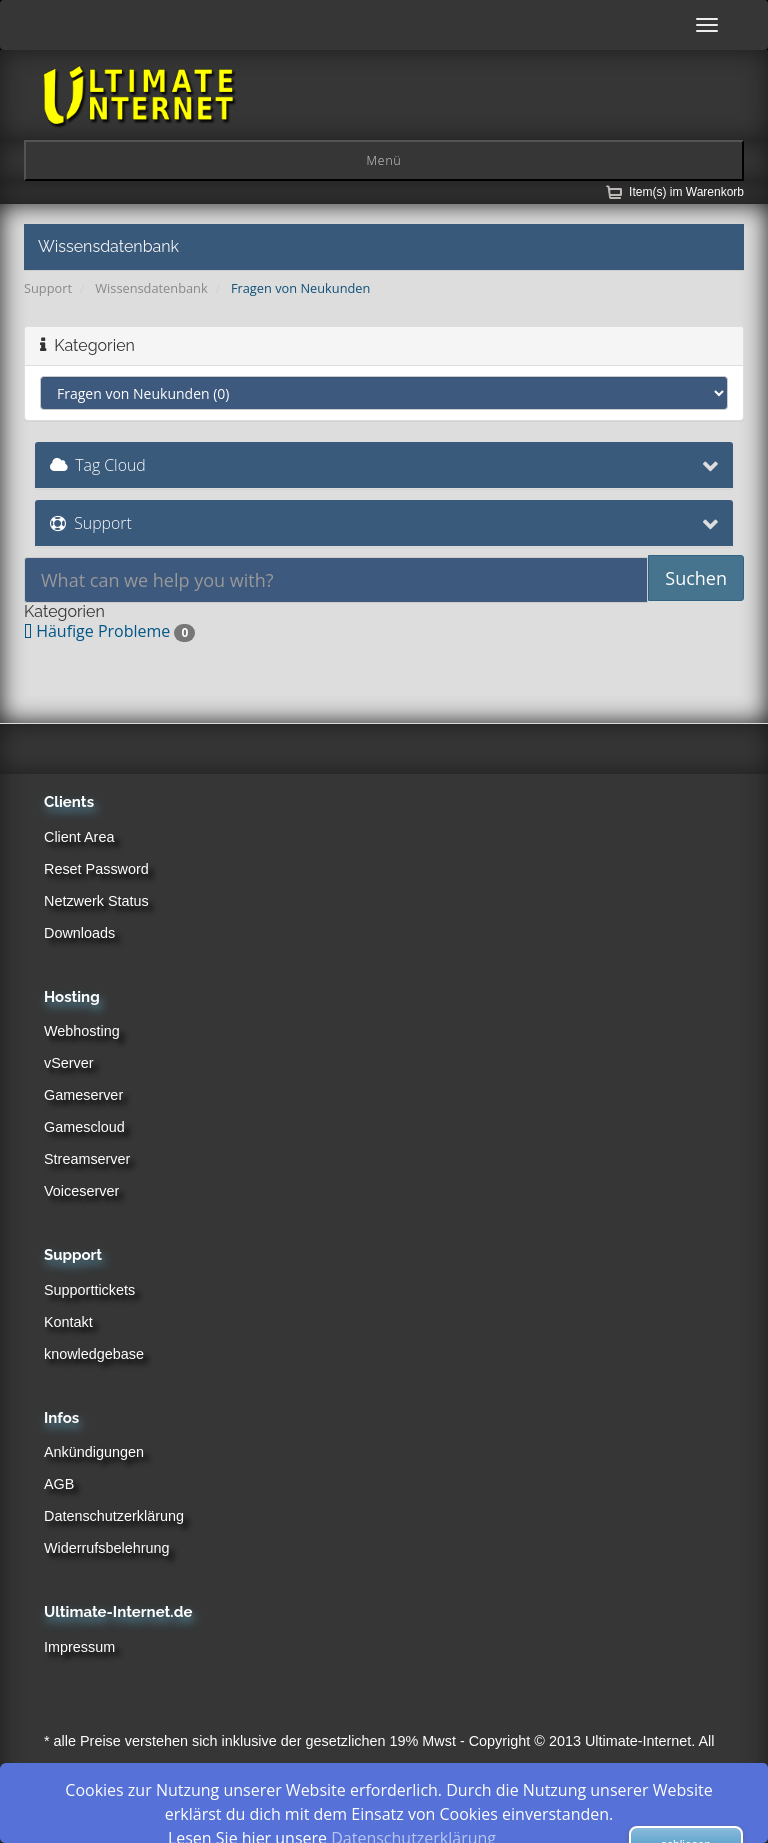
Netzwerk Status (96, 901)
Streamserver (87, 1159)
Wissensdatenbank (151, 288)
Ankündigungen (94, 1452)
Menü (383, 160)
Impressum (79, 1647)
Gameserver (83, 1095)
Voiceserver (81, 1191)
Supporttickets (89, 1290)
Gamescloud (84, 1127)
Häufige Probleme (109, 631)
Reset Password (96, 869)
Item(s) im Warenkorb (686, 192)
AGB (59, 1484)
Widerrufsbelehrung (107, 1548)
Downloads (79, 933)
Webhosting (82, 1031)
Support (48, 288)
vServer (69, 1063)
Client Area (79, 837)
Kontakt (68, 1322)
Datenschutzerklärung (114, 1516)
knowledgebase (94, 1354)
